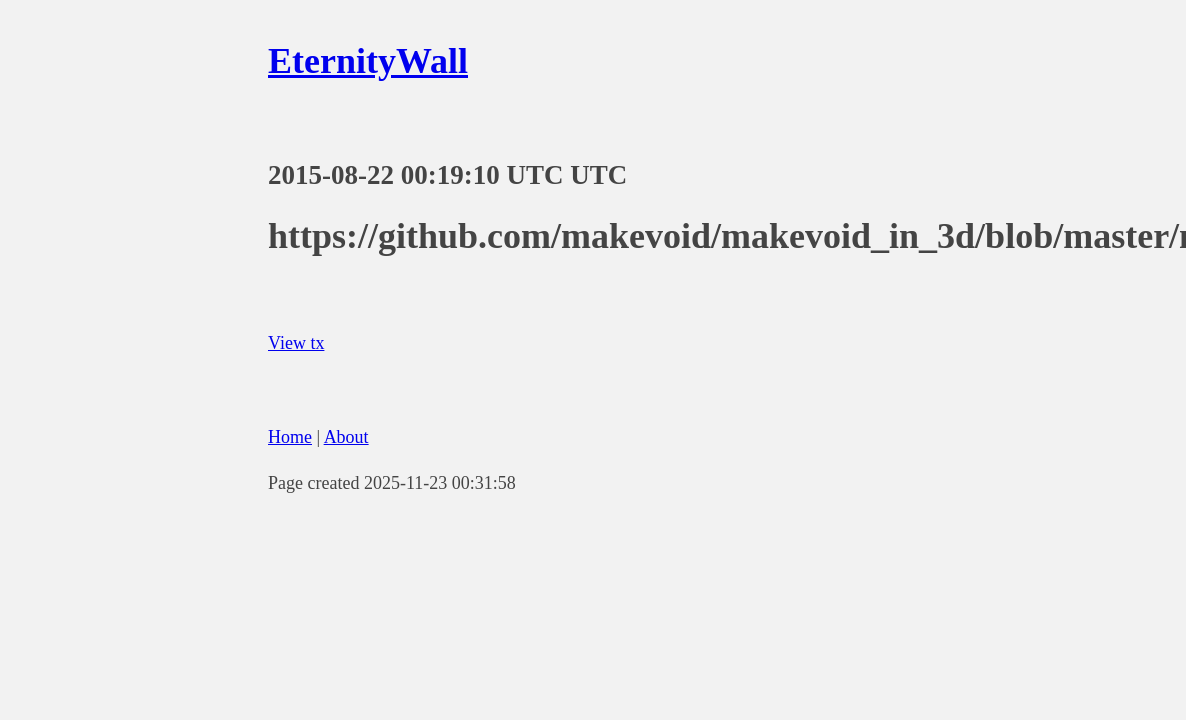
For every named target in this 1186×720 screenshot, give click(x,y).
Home (290, 437)
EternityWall (368, 61)
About (346, 437)
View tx (296, 343)
